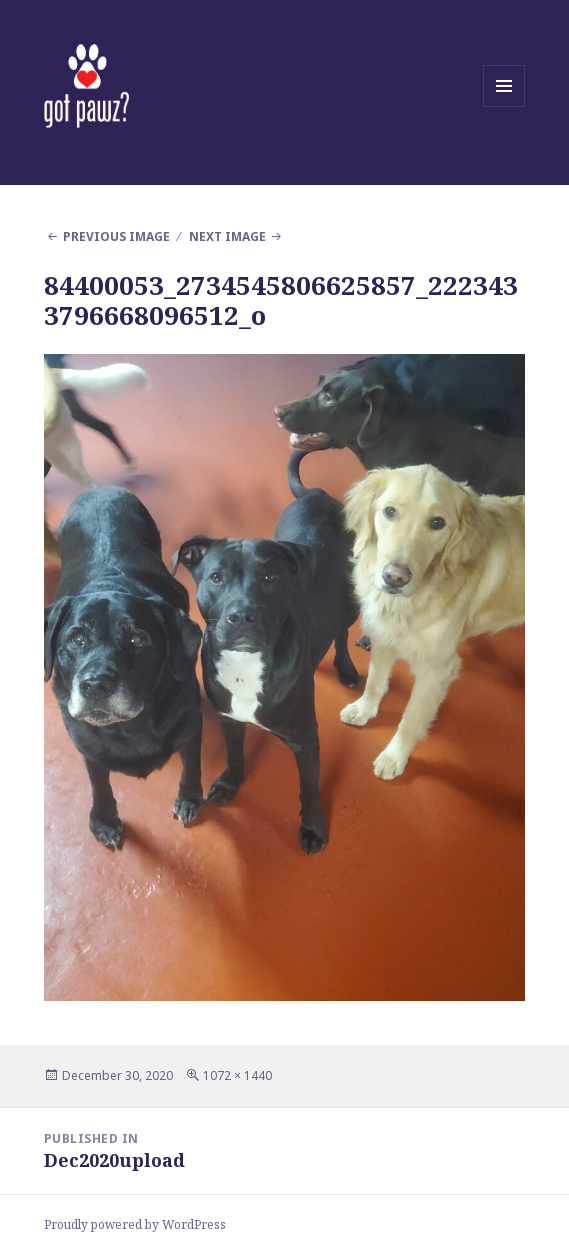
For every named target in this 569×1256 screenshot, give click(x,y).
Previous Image (116, 236)
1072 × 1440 (237, 1075)
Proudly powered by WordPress (135, 1224)
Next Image (227, 236)
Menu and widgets (504, 106)
